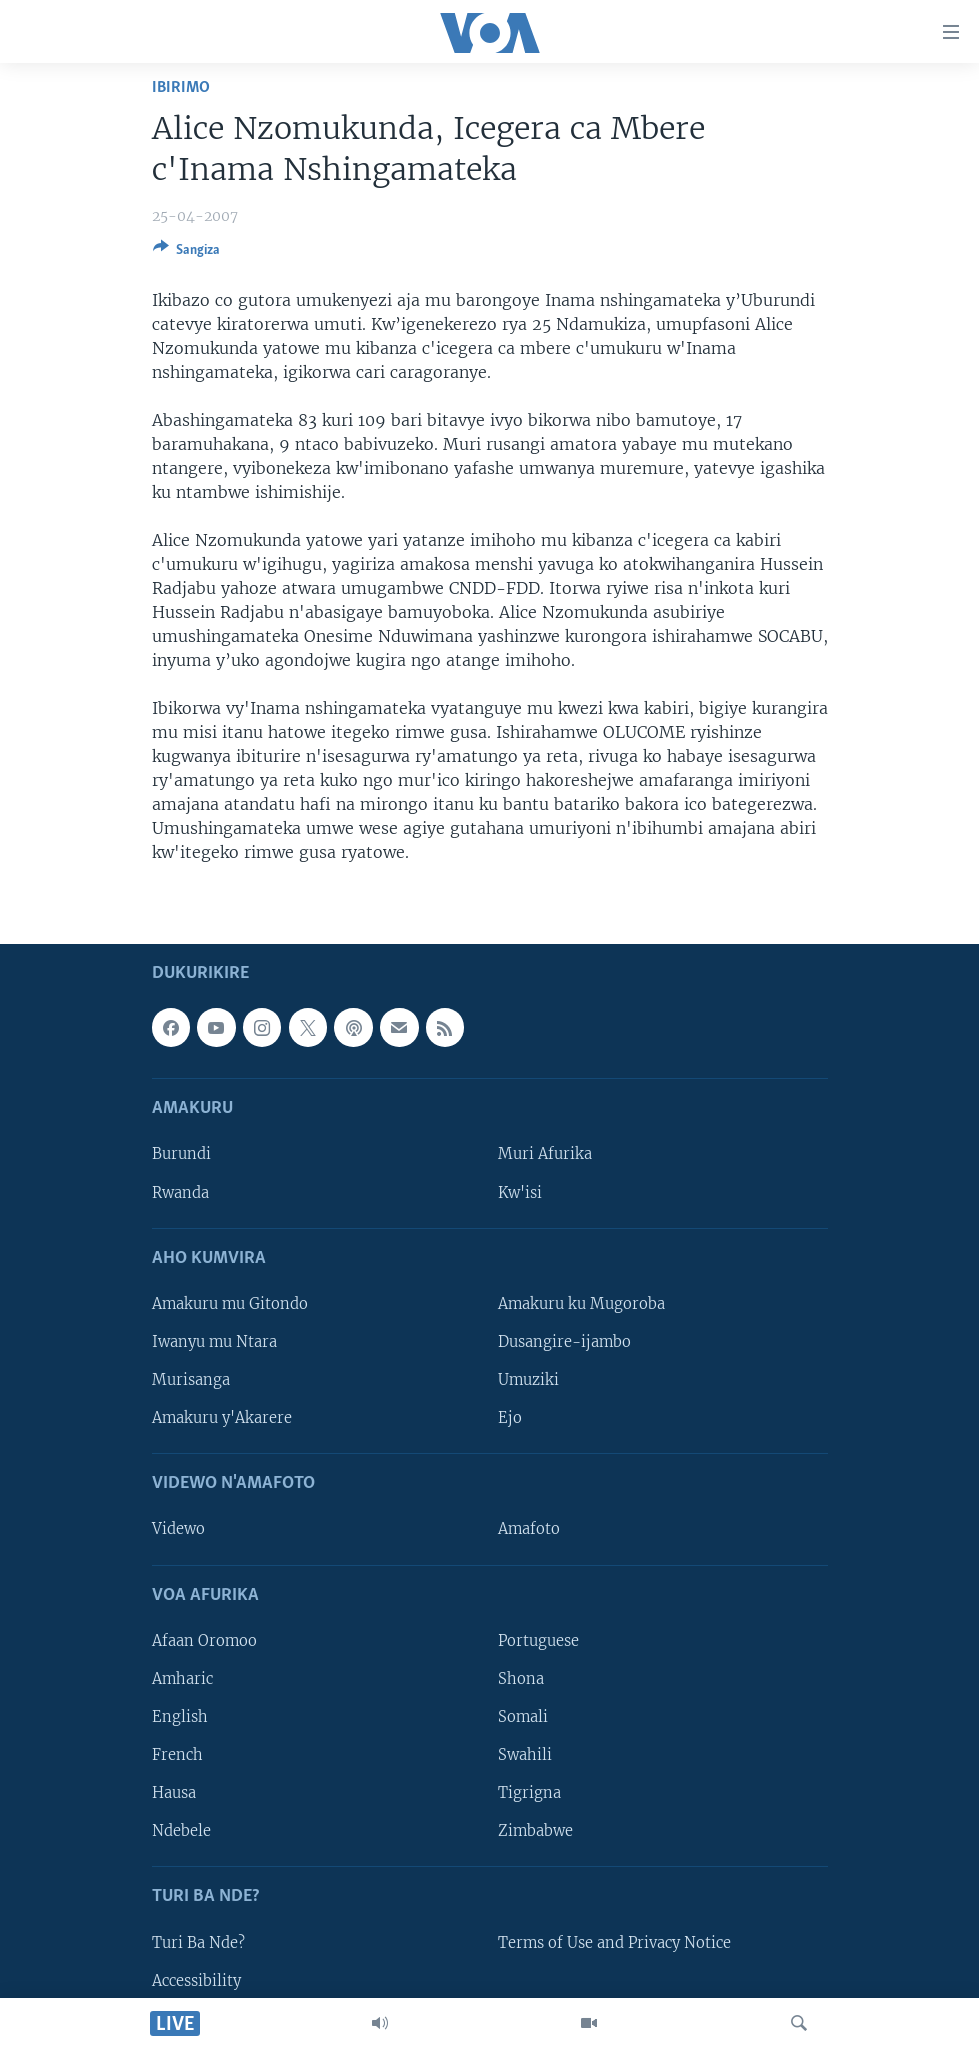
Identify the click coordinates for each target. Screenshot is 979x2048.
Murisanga (191, 1380)
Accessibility (196, 1980)
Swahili (525, 1755)
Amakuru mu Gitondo (230, 1304)
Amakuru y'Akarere (222, 1418)
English (180, 1717)
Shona (521, 1679)
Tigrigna (529, 1793)
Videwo (178, 1529)
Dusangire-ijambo (564, 1342)
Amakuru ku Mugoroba (581, 1304)
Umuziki (528, 1380)
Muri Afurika (545, 1154)
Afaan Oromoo (204, 1641)
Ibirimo (181, 87)
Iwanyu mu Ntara (214, 1342)
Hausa (174, 1793)
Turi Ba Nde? (198, 1942)
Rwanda (180, 1192)
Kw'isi (520, 1192)
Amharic (182, 1679)
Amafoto (529, 1529)
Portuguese (538, 1641)
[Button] (186, 253)
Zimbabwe (535, 1831)
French (177, 1755)
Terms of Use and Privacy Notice (614, 1942)
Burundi (181, 1154)
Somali (523, 1717)
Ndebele (181, 1831)
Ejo (510, 1418)
